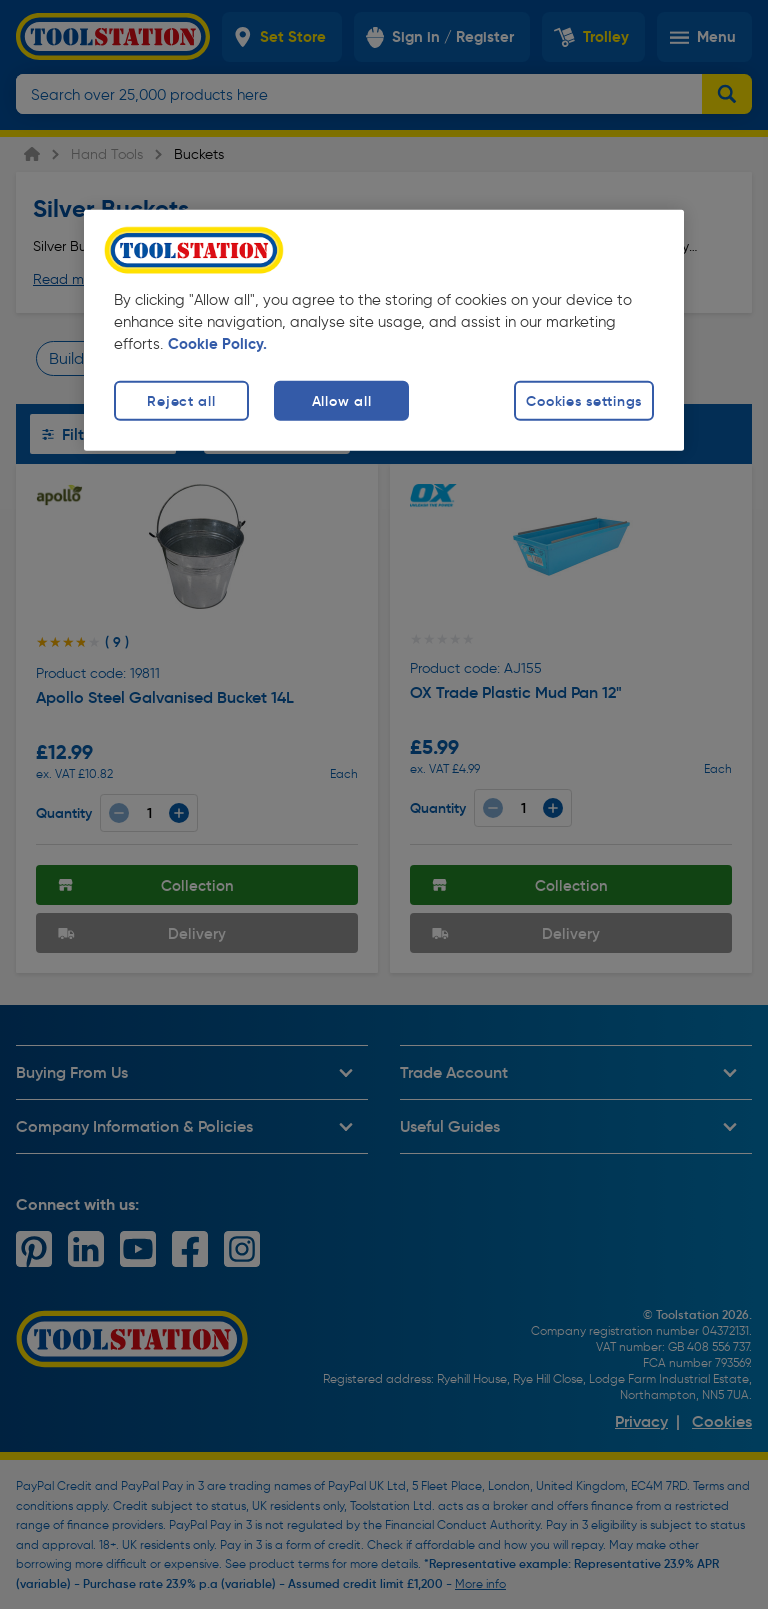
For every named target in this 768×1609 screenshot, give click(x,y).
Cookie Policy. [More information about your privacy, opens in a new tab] (217, 344)
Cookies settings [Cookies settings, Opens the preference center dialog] (584, 401)
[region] (384, 330)
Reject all (181, 401)
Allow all (341, 401)
